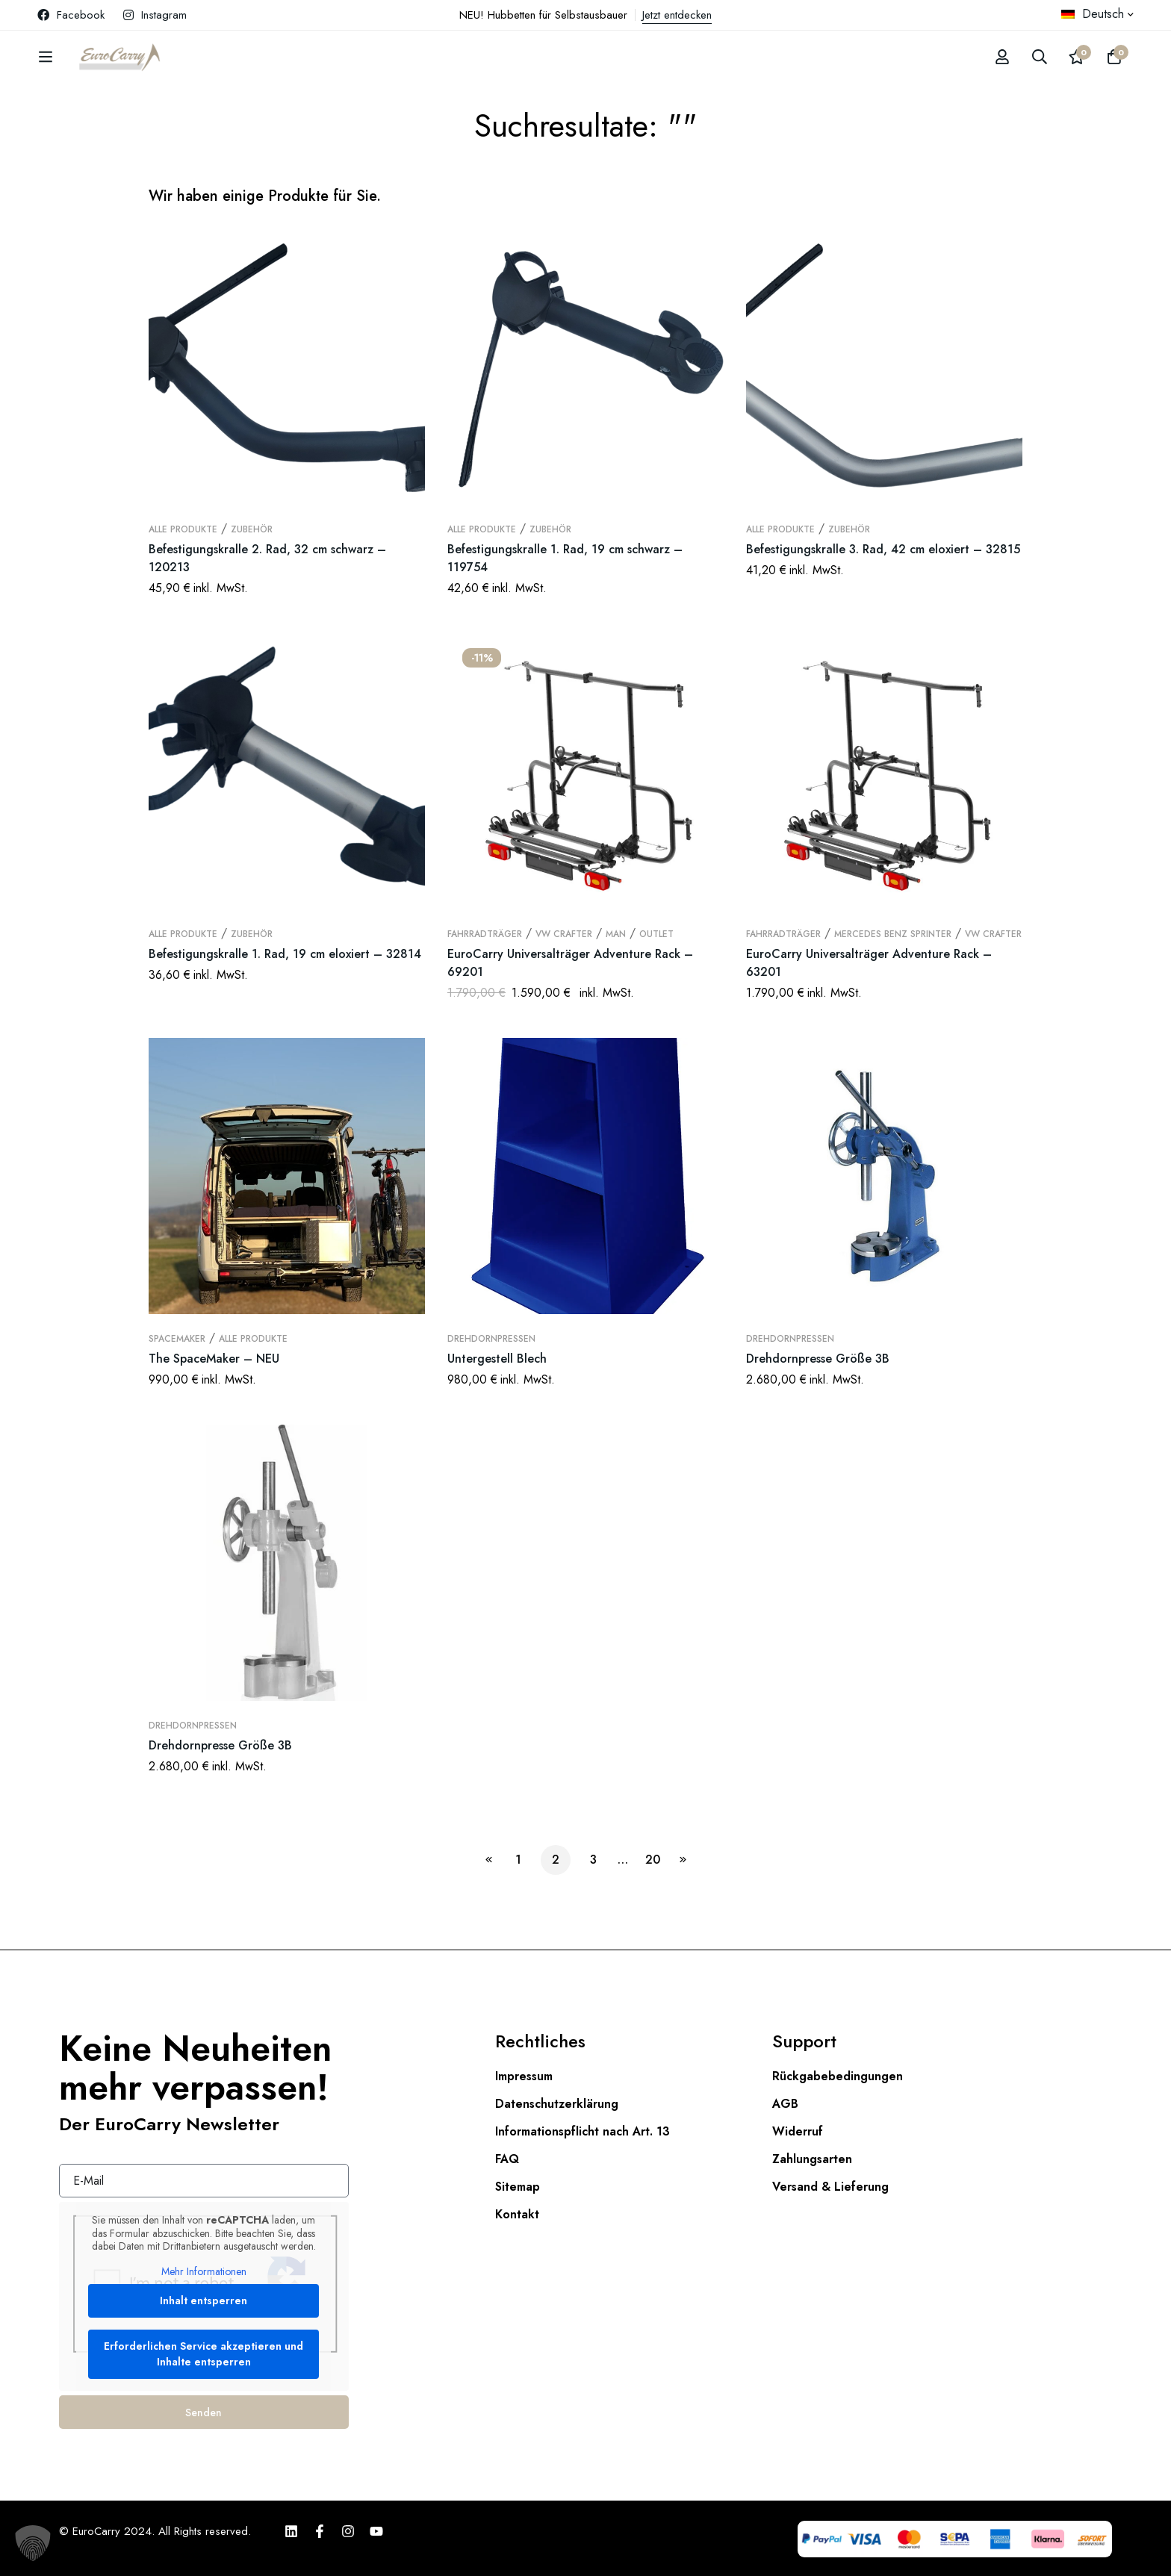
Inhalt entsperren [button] (203, 2300)
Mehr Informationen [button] (203, 2272)
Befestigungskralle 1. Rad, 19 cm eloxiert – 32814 (285, 953)
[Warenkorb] (1114, 57)
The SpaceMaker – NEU (214, 1358)
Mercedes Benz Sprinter (892, 934)
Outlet (656, 934)
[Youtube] (376, 2531)
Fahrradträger (484, 934)
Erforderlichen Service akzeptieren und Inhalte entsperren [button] (203, 2354)
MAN (616, 934)
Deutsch (1092, 13)
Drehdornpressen (491, 1338)
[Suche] (1039, 57)
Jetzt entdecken (677, 15)
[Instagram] (348, 2531)
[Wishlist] (1077, 57)
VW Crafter (563, 934)
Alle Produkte (183, 529)
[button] (33, 2543)
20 (652, 1859)
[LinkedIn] (291, 2531)
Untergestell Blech (497, 1358)
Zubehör (252, 529)
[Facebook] (319, 2531)
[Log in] (1002, 57)
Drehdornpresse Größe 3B (817, 1358)
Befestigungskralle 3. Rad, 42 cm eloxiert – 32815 (883, 549)
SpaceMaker (177, 1338)
